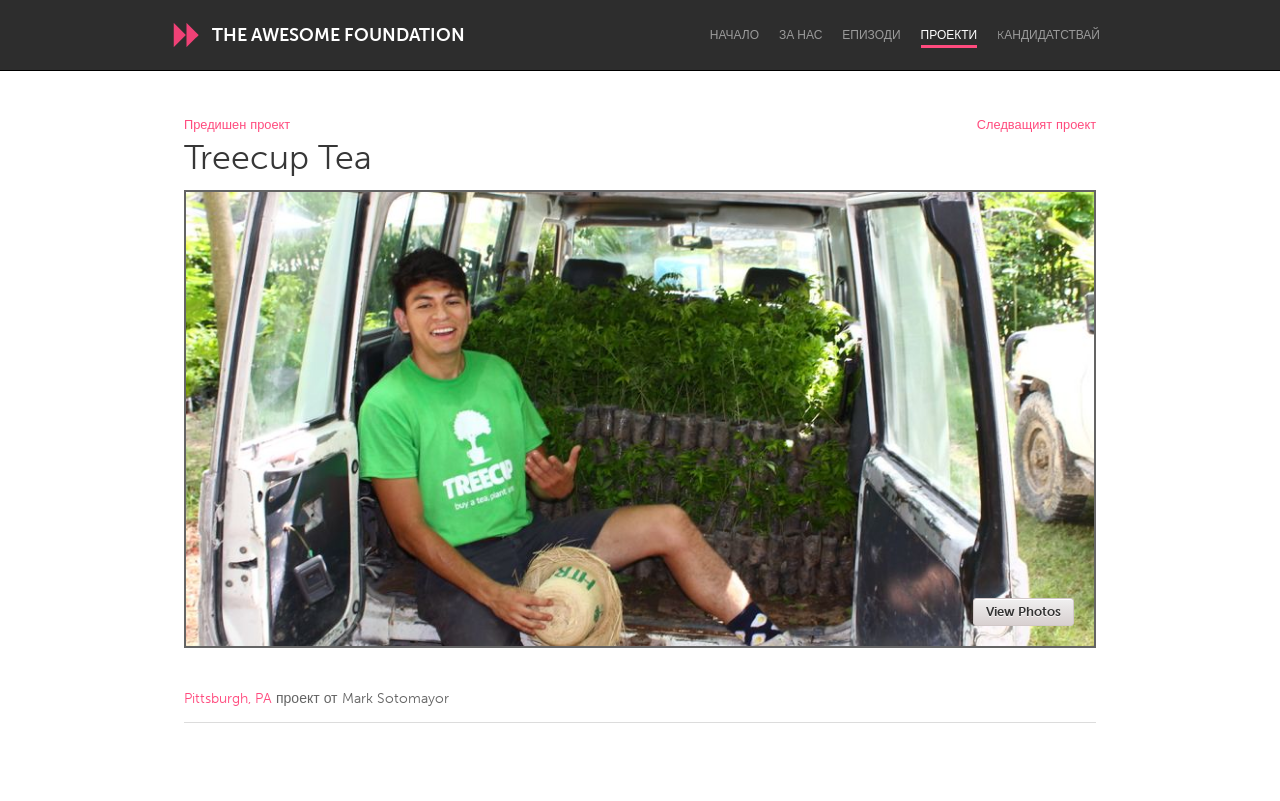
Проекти (949, 35)
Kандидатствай (1048, 35)
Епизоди (871, 35)
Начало (734, 35)
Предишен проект (237, 125)
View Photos (1023, 611)
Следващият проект (1036, 125)
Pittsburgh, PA (228, 698)
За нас (800, 35)
